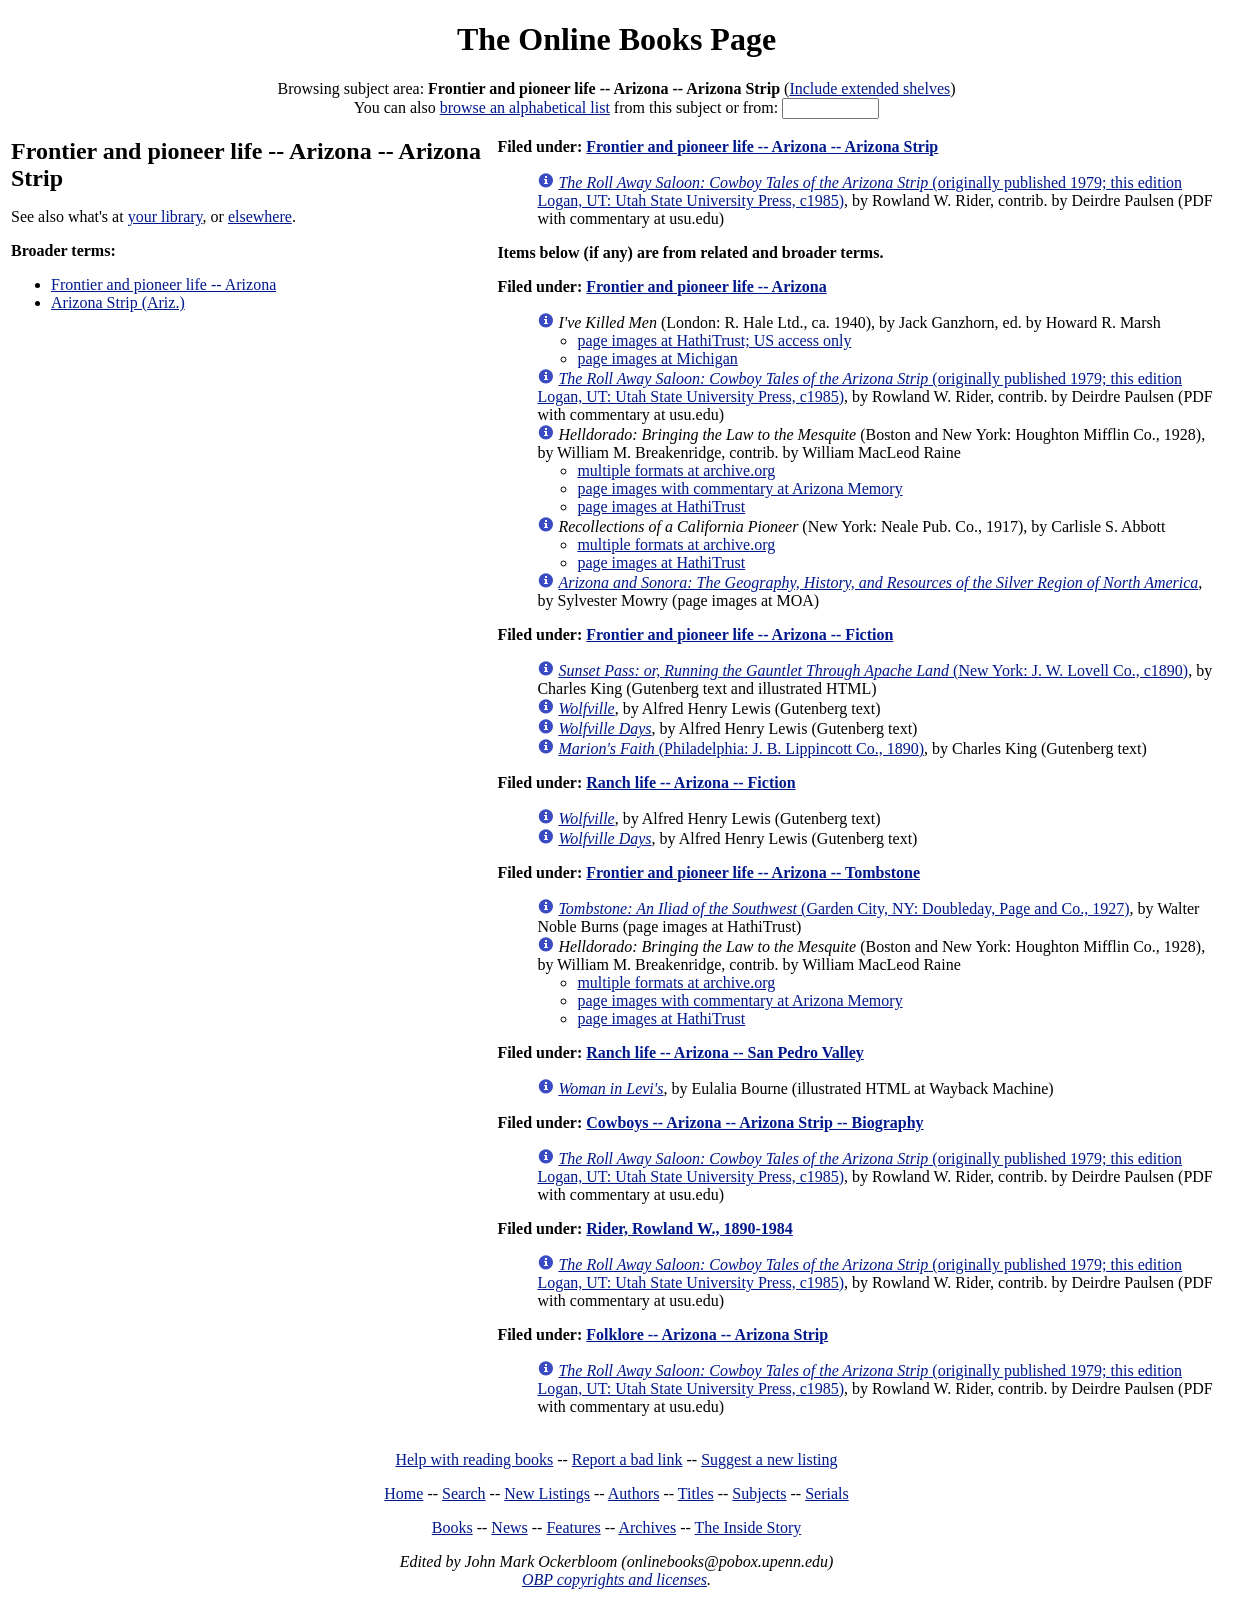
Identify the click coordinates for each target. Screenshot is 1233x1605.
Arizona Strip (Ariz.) (118, 302)
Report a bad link (627, 1459)
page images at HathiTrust (661, 506)
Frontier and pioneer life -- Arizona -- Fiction (739, 634)
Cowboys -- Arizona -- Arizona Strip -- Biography (754, 1122)
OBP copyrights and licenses (614, 1579)
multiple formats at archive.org (676, 470)
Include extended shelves (869, 88)
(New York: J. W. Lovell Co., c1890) (873, 670)
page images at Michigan (657, 358)
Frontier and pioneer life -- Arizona (163, 284)
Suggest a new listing (769, 1459)
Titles (696, 1493)
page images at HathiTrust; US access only (714, 340)
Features (573, 1527)
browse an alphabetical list (525, 107)
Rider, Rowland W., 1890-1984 (689, 1228)
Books (452, 1527)
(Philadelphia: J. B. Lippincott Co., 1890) (741, 748)
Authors (634, 1493)
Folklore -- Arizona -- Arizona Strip (707, 1334)
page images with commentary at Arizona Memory (739, 488)
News (509, 1527)
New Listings (547, 1493)
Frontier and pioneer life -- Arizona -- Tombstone (753, 872)
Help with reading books (474, 1459)
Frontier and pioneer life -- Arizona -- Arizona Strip (762, 146)
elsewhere (260, 216)
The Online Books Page (616, 39)
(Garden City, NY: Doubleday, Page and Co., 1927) (843, 908)
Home (403, 1493)
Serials (827, 1493)
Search (464, 1493)
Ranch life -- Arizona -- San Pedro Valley (724, 1052)
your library (165, 216)
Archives (647, 1527)
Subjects (759, 1493)
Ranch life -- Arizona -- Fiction (690, 782)
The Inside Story (748, 1527)
